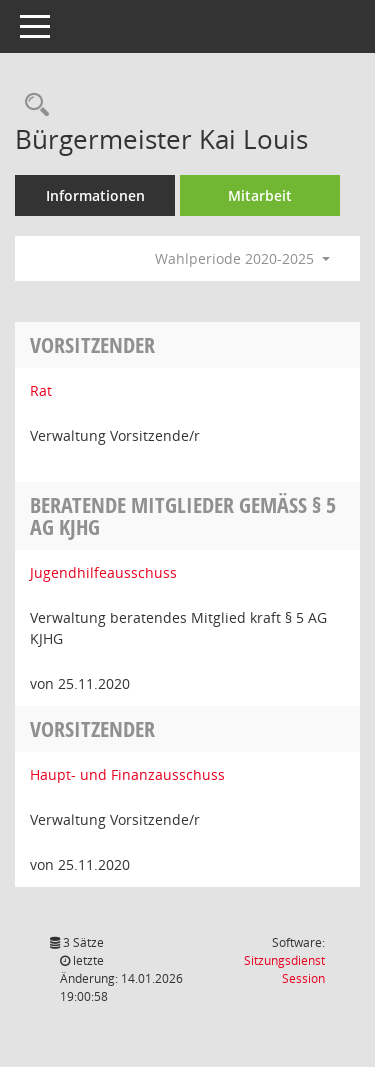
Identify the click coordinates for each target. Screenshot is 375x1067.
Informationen (95, 195)
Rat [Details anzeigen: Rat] (41, 390)
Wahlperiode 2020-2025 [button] (242, 258)
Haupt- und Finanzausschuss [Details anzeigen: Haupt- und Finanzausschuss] (127, 774)
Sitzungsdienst (284, 969)
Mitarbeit (260, 195)
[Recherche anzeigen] (32, 105)
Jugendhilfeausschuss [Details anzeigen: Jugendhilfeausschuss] (103, 572)
